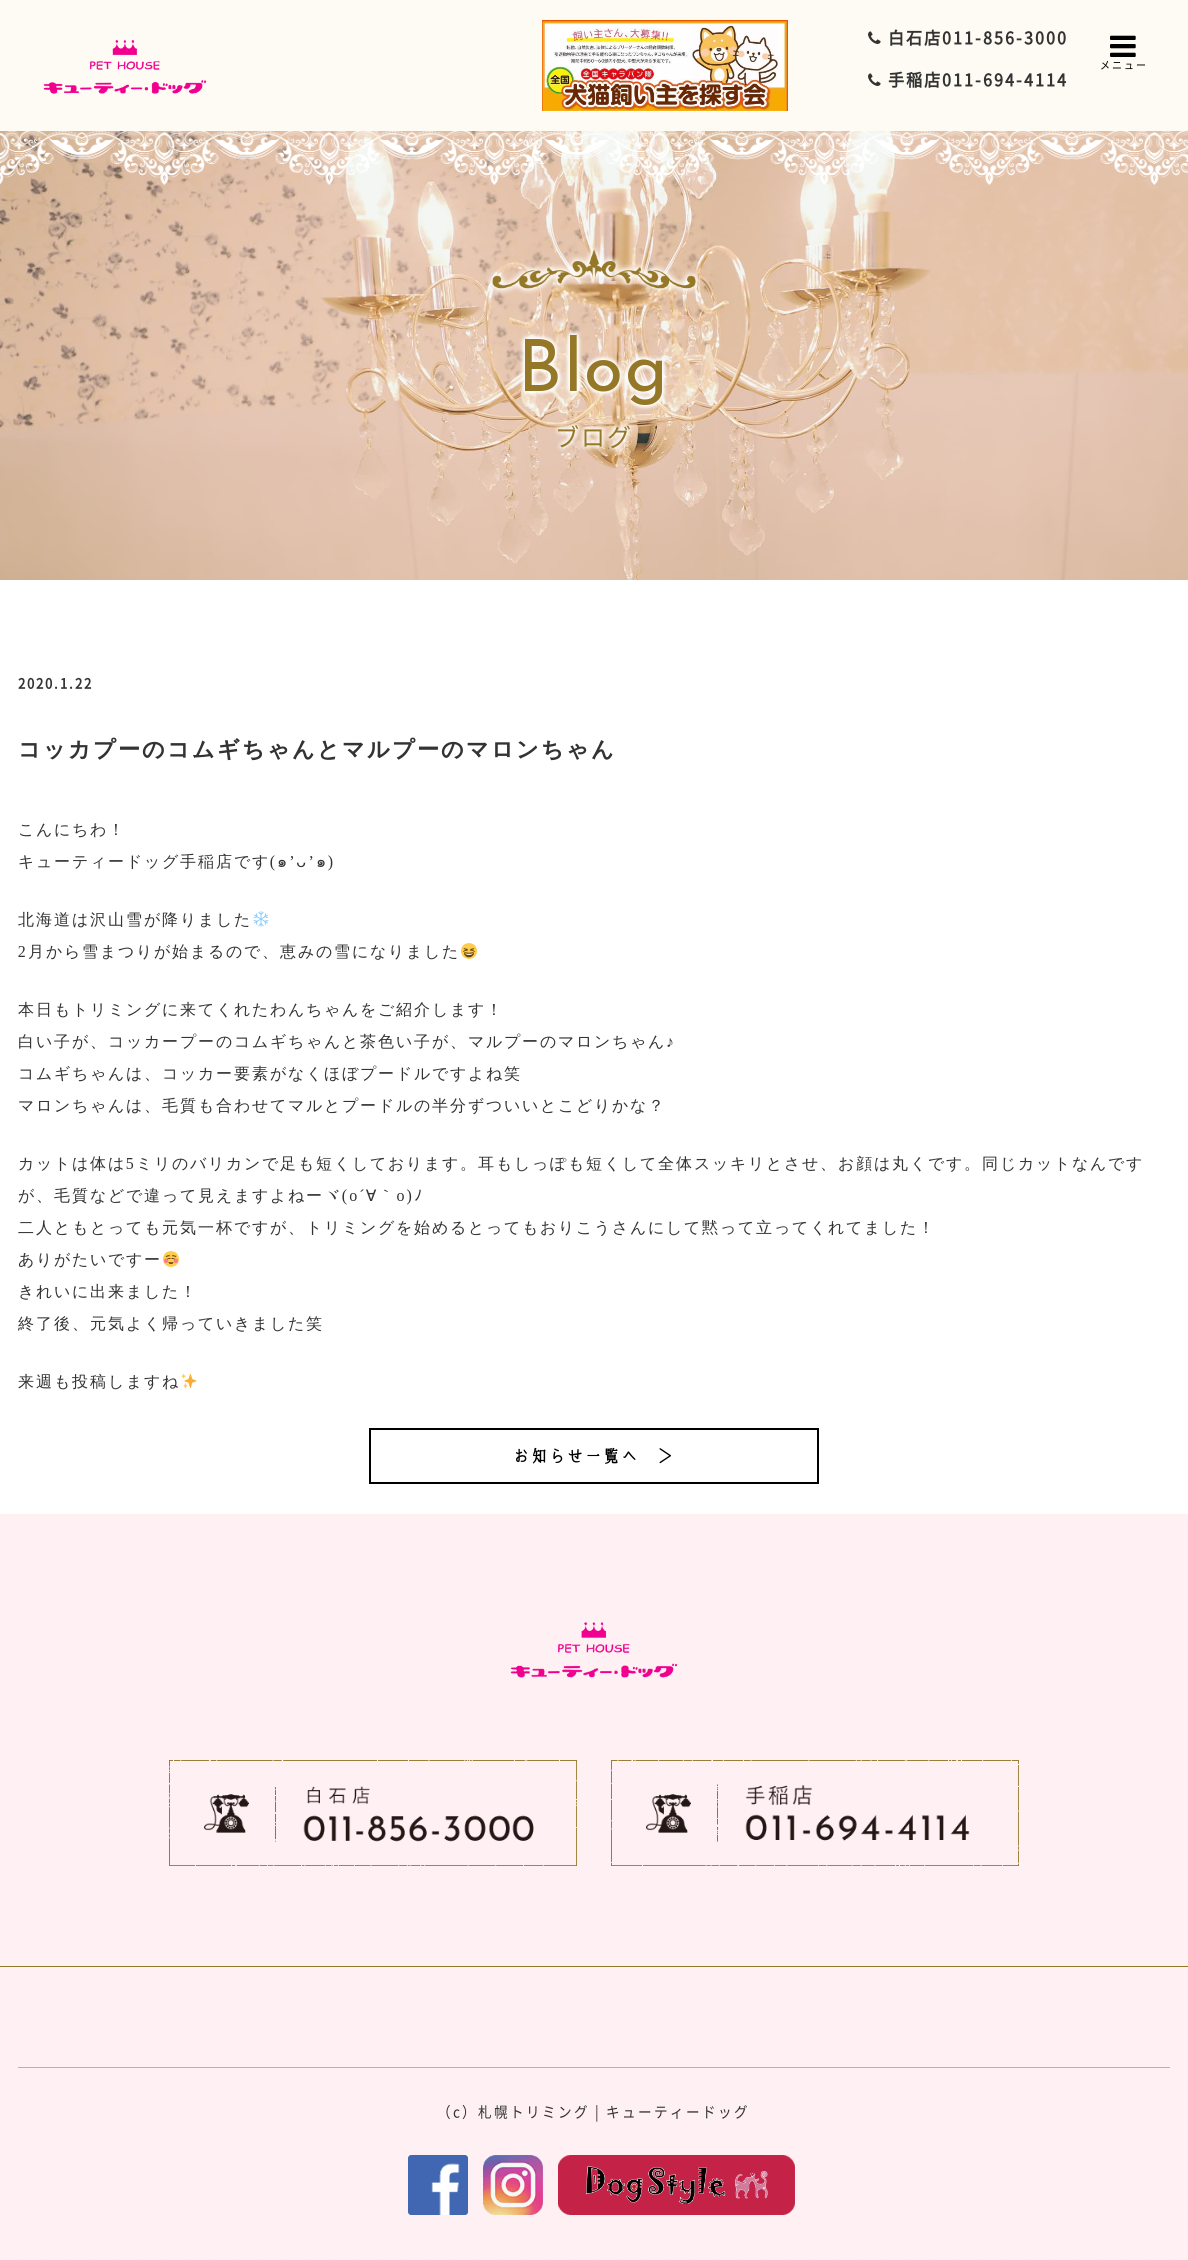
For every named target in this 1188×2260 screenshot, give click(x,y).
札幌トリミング (534, 2111)
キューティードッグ (678, 2111)
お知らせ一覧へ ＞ (594, 1456)
